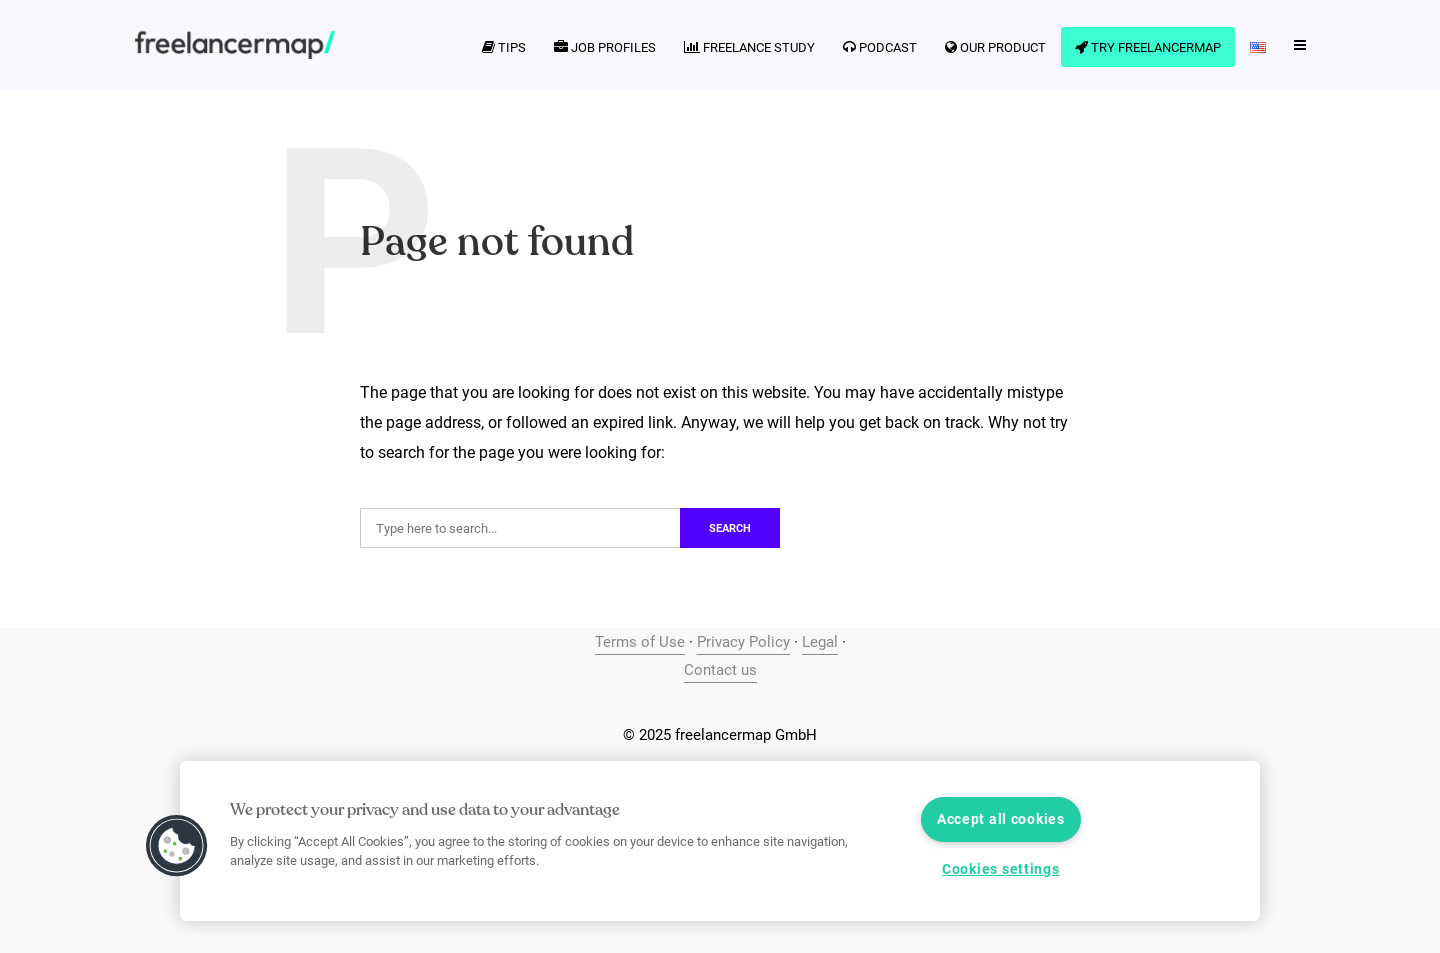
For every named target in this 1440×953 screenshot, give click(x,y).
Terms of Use (640, 642)
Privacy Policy (743, 642)
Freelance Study (749, 47)
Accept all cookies (1001, 819)
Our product (995, 47)
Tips (504, 47)
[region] (720, 841)
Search (730, 528)
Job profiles (605, 47)
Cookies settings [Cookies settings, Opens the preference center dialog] (1001, 869)
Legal (820, 642)
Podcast (880, 47)
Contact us (720, 670)
